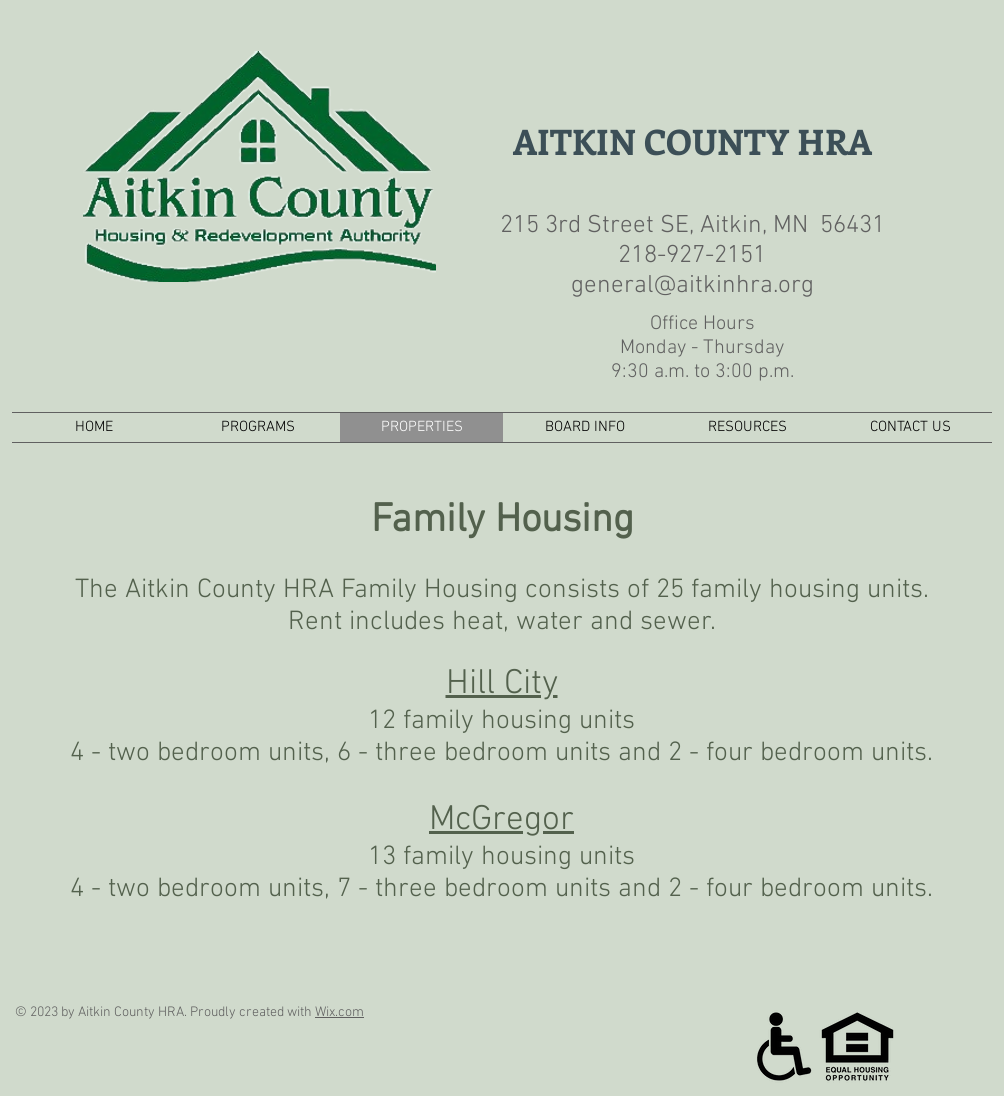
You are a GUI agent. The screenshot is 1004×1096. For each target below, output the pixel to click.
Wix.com (339, 1012)
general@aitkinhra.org (692, 286)
